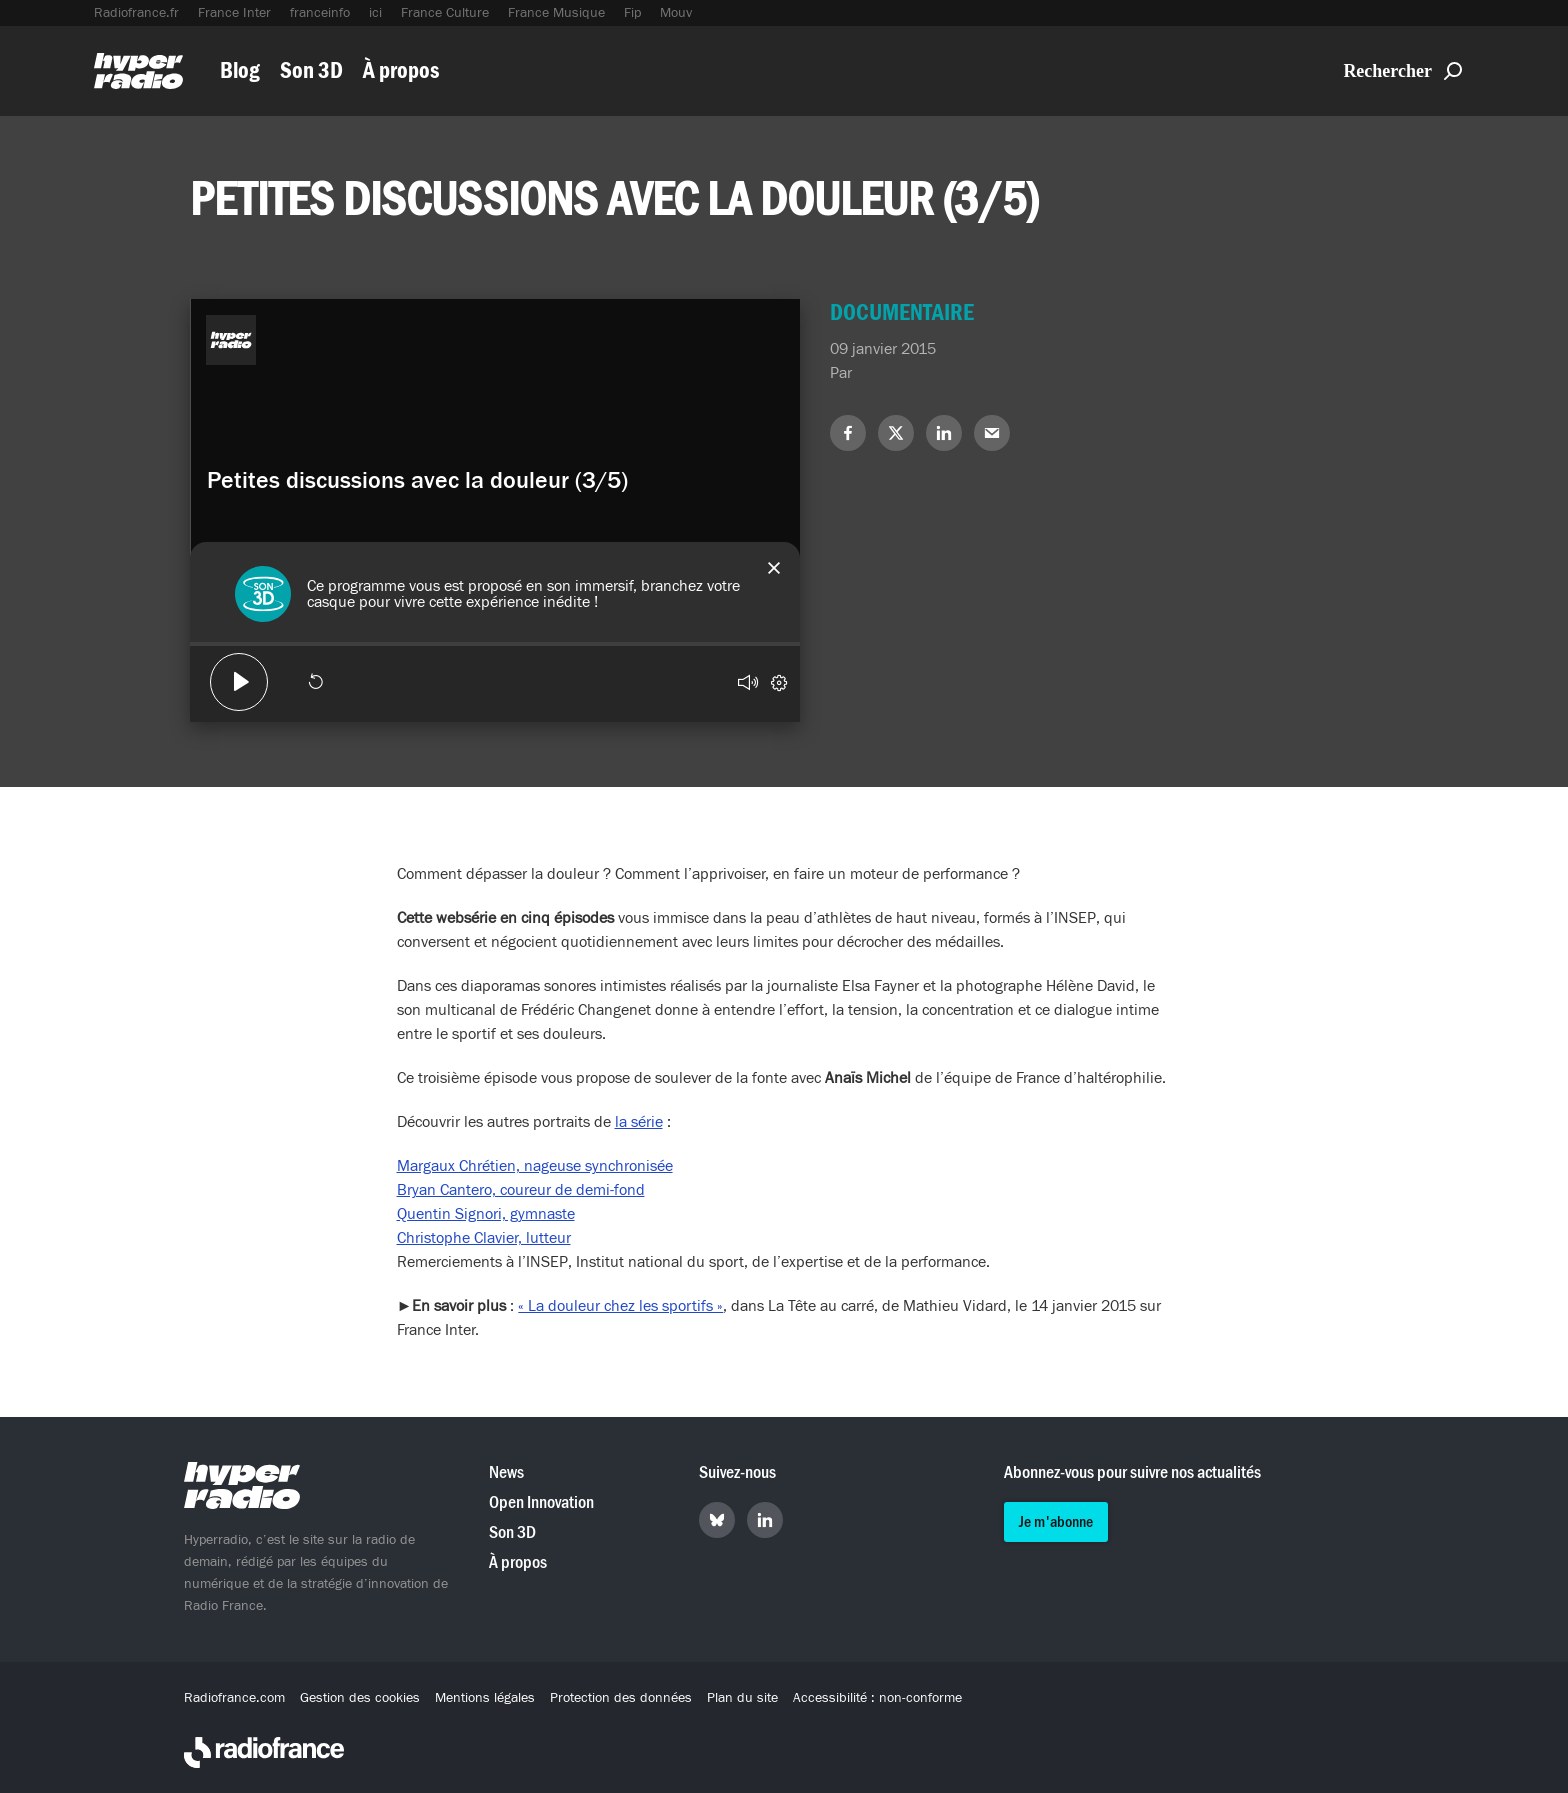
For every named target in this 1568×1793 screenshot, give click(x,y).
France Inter (234, 13)
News (506, 1472)
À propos (401, 70)
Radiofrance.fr (136, 13)
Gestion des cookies (360, 1698)
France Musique (556, 13)
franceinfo (320, 13)
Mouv (676, 13)
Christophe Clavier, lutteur (484, 1238)
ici (375, 13)
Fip (632, 13)
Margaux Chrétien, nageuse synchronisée (535, 1166)
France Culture (445, 13)
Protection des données (621, 1698)
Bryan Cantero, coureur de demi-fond (521, 1190)
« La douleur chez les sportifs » (620, 1306)
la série (639, 1122)
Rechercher (1402, 71)
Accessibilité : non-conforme (877, 1698)
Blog (240, 70)
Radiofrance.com (234, 1698)
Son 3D (311, 70)
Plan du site (742, 1698)
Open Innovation (541, 1502)
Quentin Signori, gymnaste (486, 1214)
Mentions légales (485, 1698)
